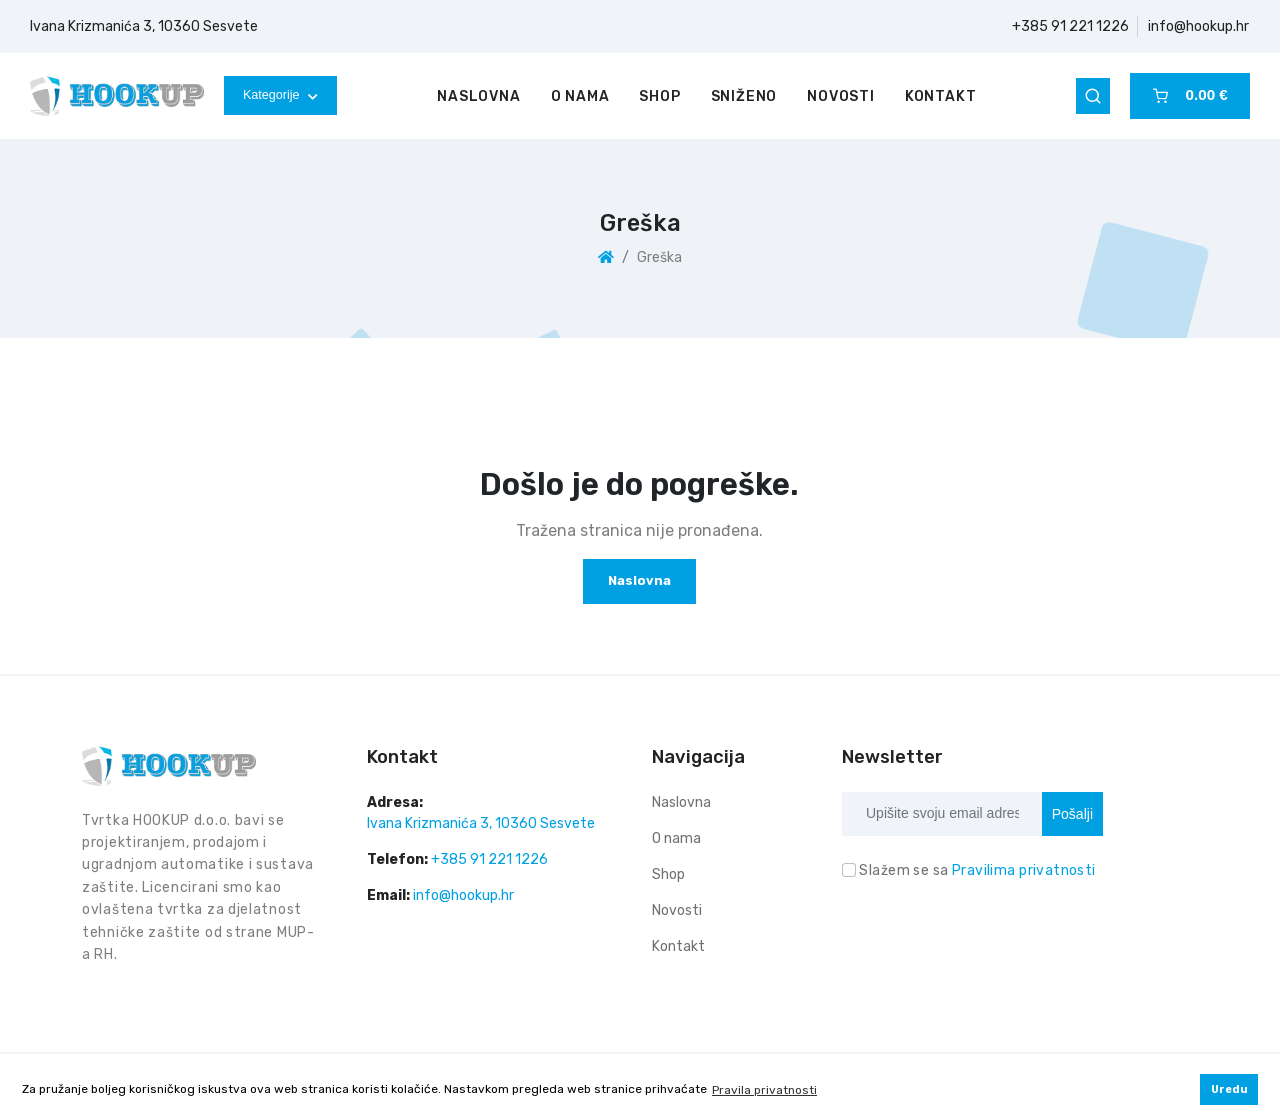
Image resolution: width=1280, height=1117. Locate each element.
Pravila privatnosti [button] (764, 1090)
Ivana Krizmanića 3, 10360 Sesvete (144, 26)
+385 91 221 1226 (1070, 26)
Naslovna (478, 96)
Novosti (841, 96)
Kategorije (280, 95)
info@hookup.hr (1198, 26)
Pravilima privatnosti (1024, 870)
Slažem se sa (977, 870)
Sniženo (744, 96)
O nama (580, 96)
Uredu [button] (1229, 1089)
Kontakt (941, 96)
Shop (659, 96)
